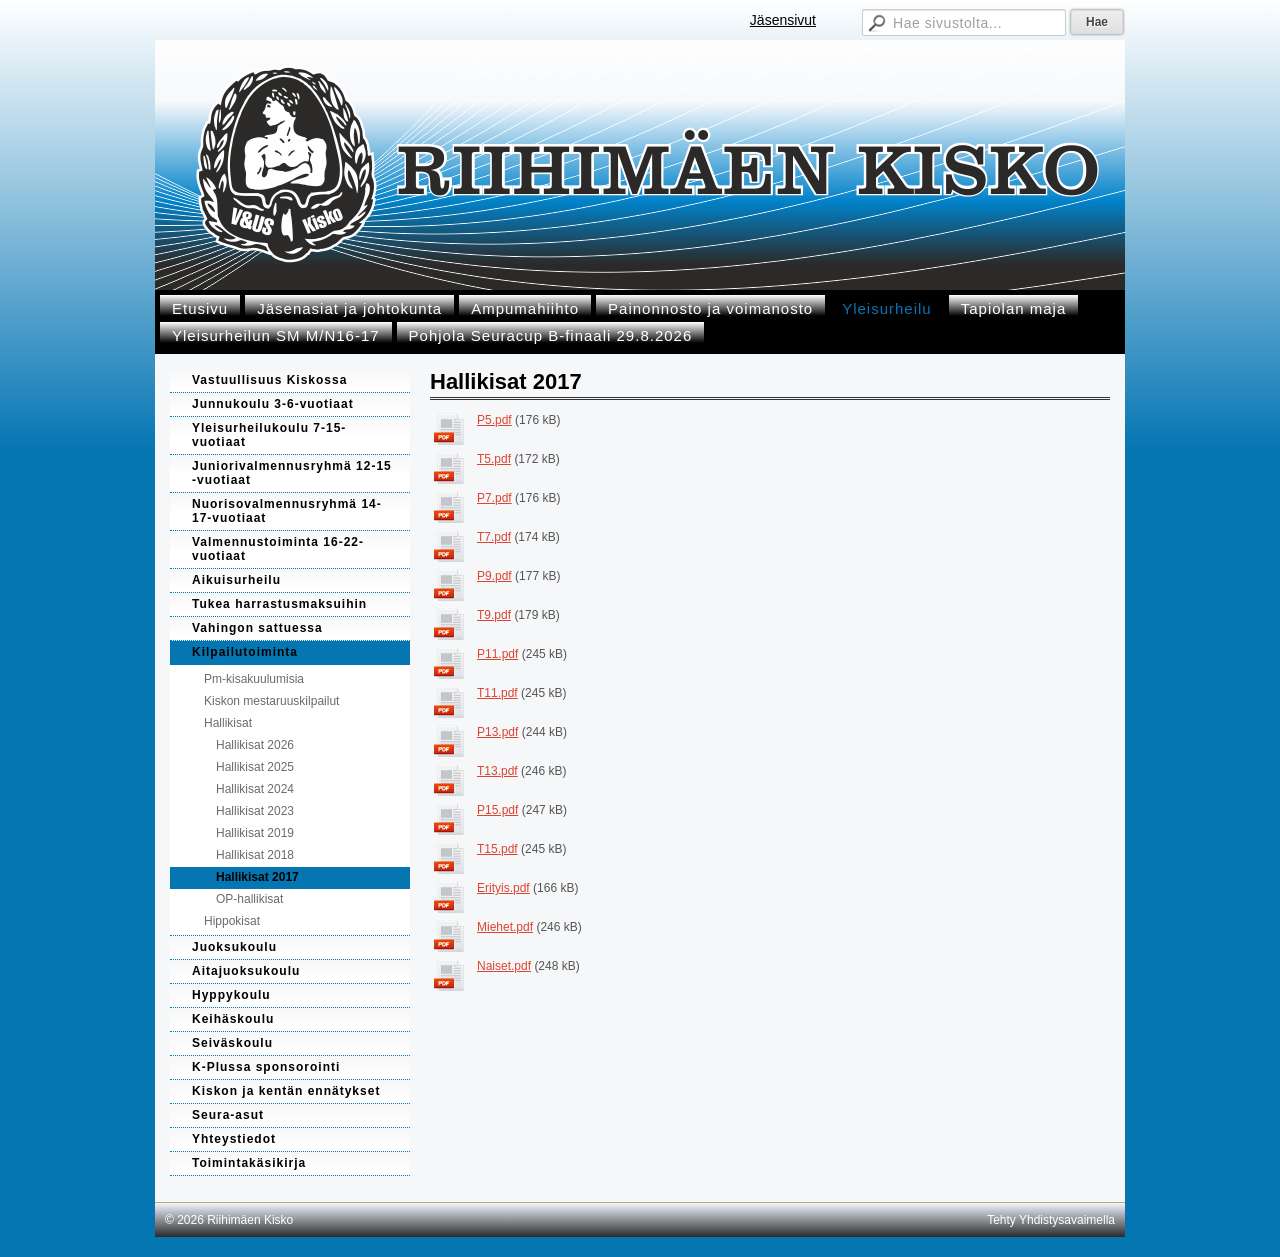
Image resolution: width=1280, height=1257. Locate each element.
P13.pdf (497, 732)
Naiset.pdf (504, 966)
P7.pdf (494, 498)
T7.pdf (494, 537)
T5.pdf (494, 459)
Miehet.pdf (505, 927)
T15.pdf (497, 849)
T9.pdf (494, 615)
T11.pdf (497, 693)
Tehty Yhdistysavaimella (1051, 1220)
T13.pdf (497, 771)
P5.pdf (494, 420)
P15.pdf (497, 810)
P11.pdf (497, 654)
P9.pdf (494, 576)
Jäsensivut (783, 20)
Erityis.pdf (503, 888)
